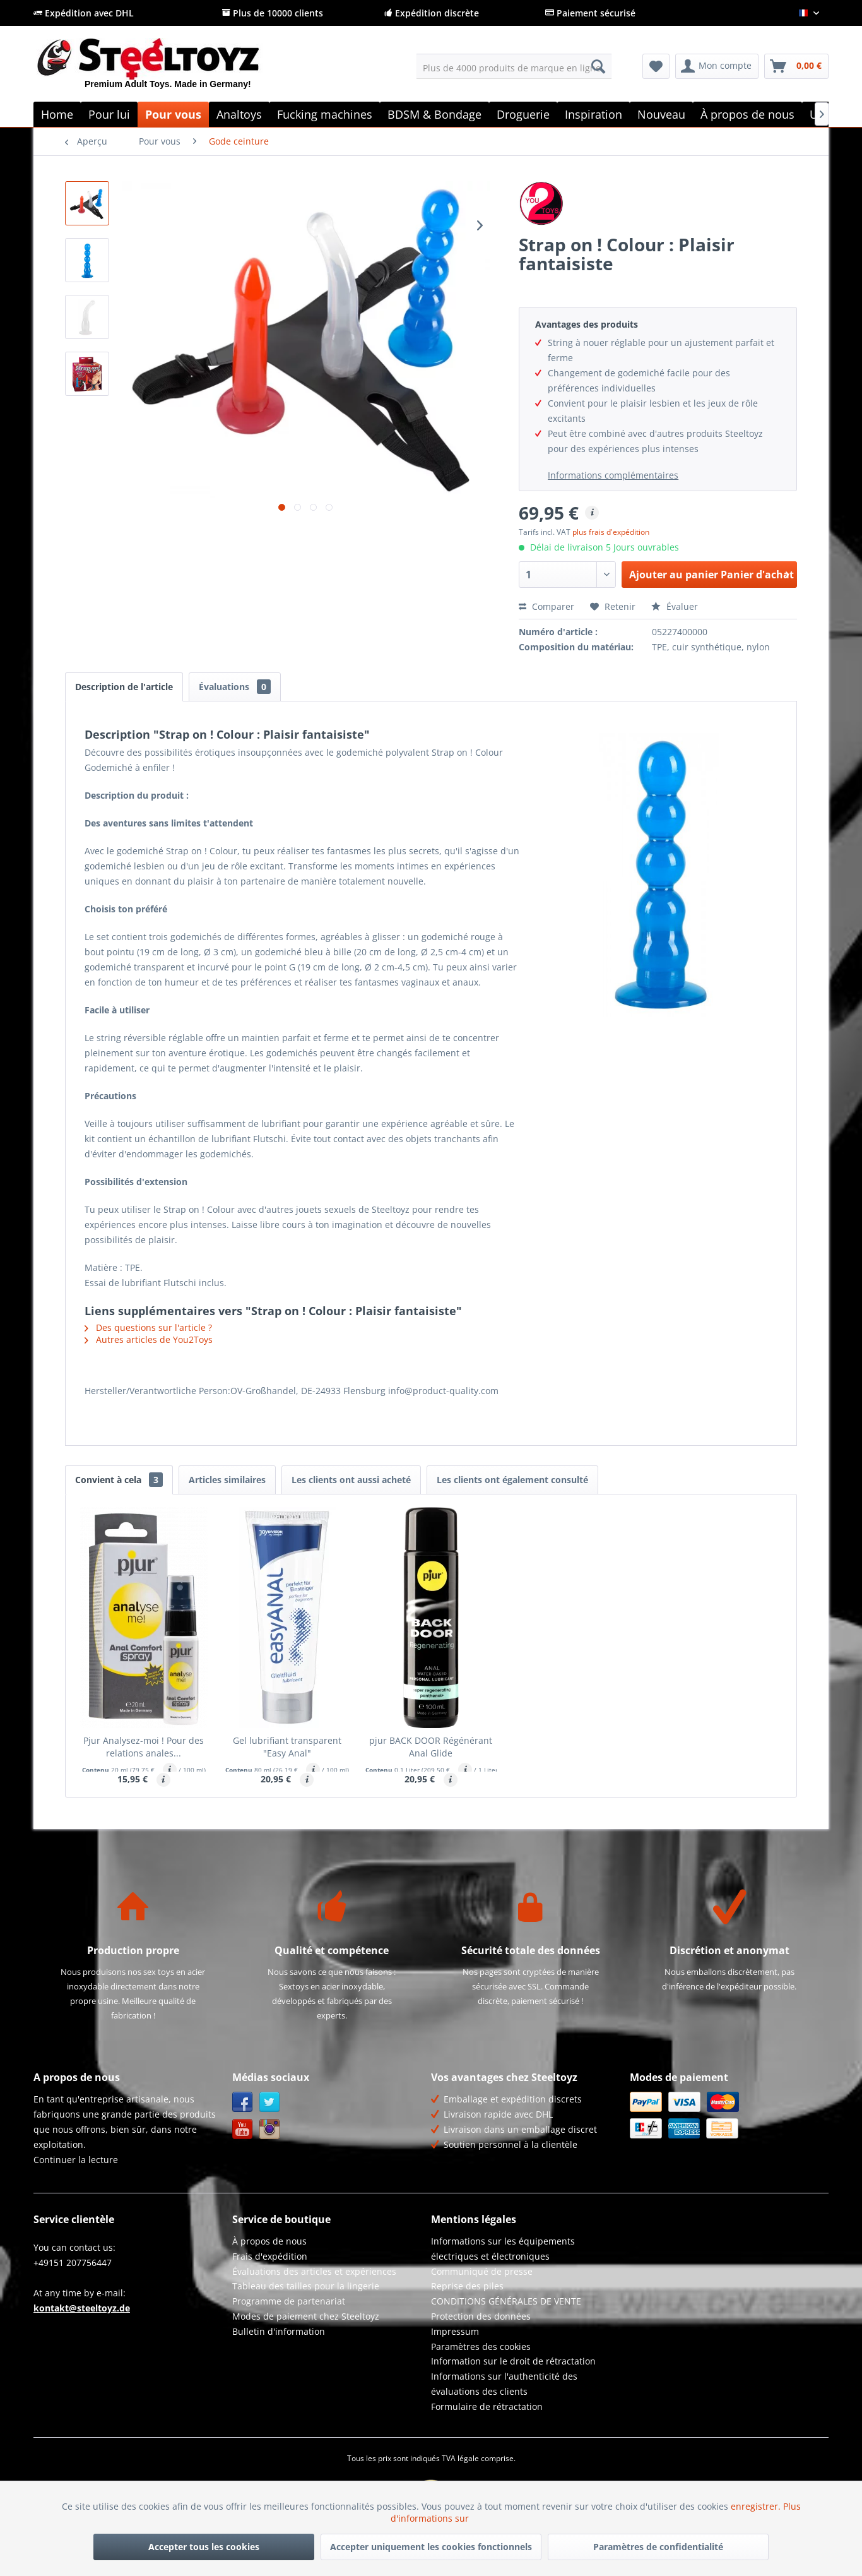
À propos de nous (269, 2241)
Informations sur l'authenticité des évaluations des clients (504, 2383)
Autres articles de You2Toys (149, 1339)
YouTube (242, 2129)
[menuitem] (513, 66)
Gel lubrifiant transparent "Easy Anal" (287, 1746)
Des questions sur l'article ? (148, 1327)
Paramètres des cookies (481, 2346)
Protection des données (481, 2316)
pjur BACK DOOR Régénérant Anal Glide (430, 1746)
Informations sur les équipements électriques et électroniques (503, 2248)
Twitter (269, 2102)
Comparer (546, 606)
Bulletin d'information (278, 2331)
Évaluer (674, 606)
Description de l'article (124, 687)
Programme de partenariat (288, 2301)
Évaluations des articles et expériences (314, 2271)
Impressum (455, 2331)
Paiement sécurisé (590, 13)
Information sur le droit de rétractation (513, 2361)
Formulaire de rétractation (487, 2406)
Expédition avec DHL (83, 13)
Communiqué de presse (482, 2271)
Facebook (242, 2102)
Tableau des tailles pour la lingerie (305, 2286)
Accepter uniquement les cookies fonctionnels (431, 2547)
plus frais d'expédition (610, 532)
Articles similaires (227, 1480)
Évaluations (235, 686)
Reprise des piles (467, 2286)
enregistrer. (757, 2506)
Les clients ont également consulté (512, 1480)
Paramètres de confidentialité (658, 2547)
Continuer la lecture (75, 2160)
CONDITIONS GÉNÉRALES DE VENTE (506, 2301)
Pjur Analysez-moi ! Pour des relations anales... (143, 1746)
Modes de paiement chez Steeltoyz (305, 2316)
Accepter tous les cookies (203, 2547)
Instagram (269, 2129)
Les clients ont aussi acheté (351, 1480)
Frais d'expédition (269, 2256)
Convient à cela (119, 1480)
